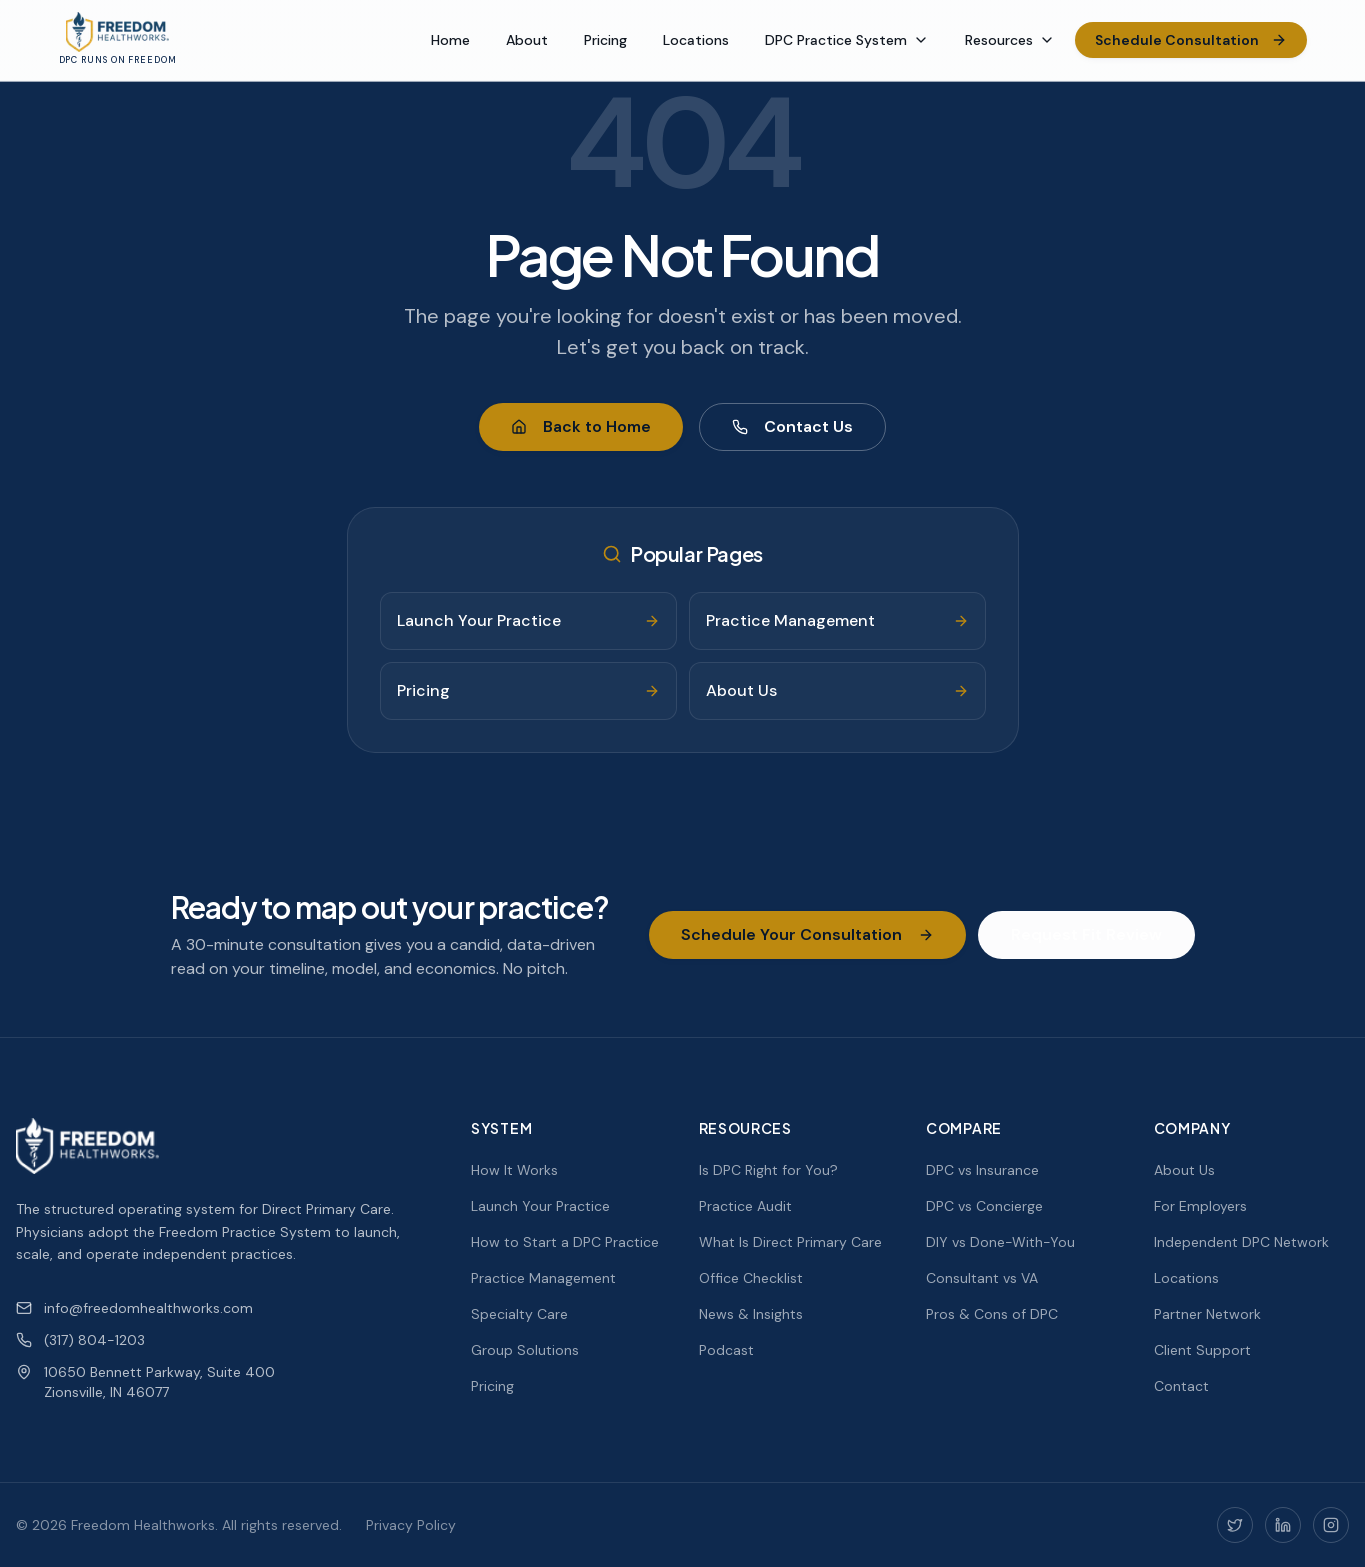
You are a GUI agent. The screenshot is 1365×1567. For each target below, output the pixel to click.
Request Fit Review (1086, 934)
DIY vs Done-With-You (1000, 1242)
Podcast (726, 1350)
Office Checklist (751, 1278)
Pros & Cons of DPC (992, 1314)
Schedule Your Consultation (807, 934)
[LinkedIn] (1283, 1525)
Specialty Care (519, 1314)
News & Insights (751, 1314)
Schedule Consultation (1191, 40)
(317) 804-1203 (80, 1340)
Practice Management (543, 1278)
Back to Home (581, 426)
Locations (696, 40)
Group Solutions (525, 1350)
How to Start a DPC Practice (565, 1242)
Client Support (1202, 1350)
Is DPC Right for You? (768, 1170)
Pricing (605, 40)
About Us (1184, 1170)
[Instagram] (1331, 1525)
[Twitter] (1235, 1525)
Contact (1181, 1386)
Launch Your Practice (540, 1206)
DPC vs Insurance (982, 1170)
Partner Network (1207, 1314)
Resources (1010, 40)
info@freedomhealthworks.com (134, 1308)
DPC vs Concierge (984, 1206)
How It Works (514, 1170)
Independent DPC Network (1241, 1242)
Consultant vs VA (982, 1278)
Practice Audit (745, 1206)
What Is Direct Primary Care (790, 1242)
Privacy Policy (411, 1525)
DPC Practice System (847, 40)
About (527, 40)
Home (450, 40)
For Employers (1200, 1206)
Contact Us (792, 426)
